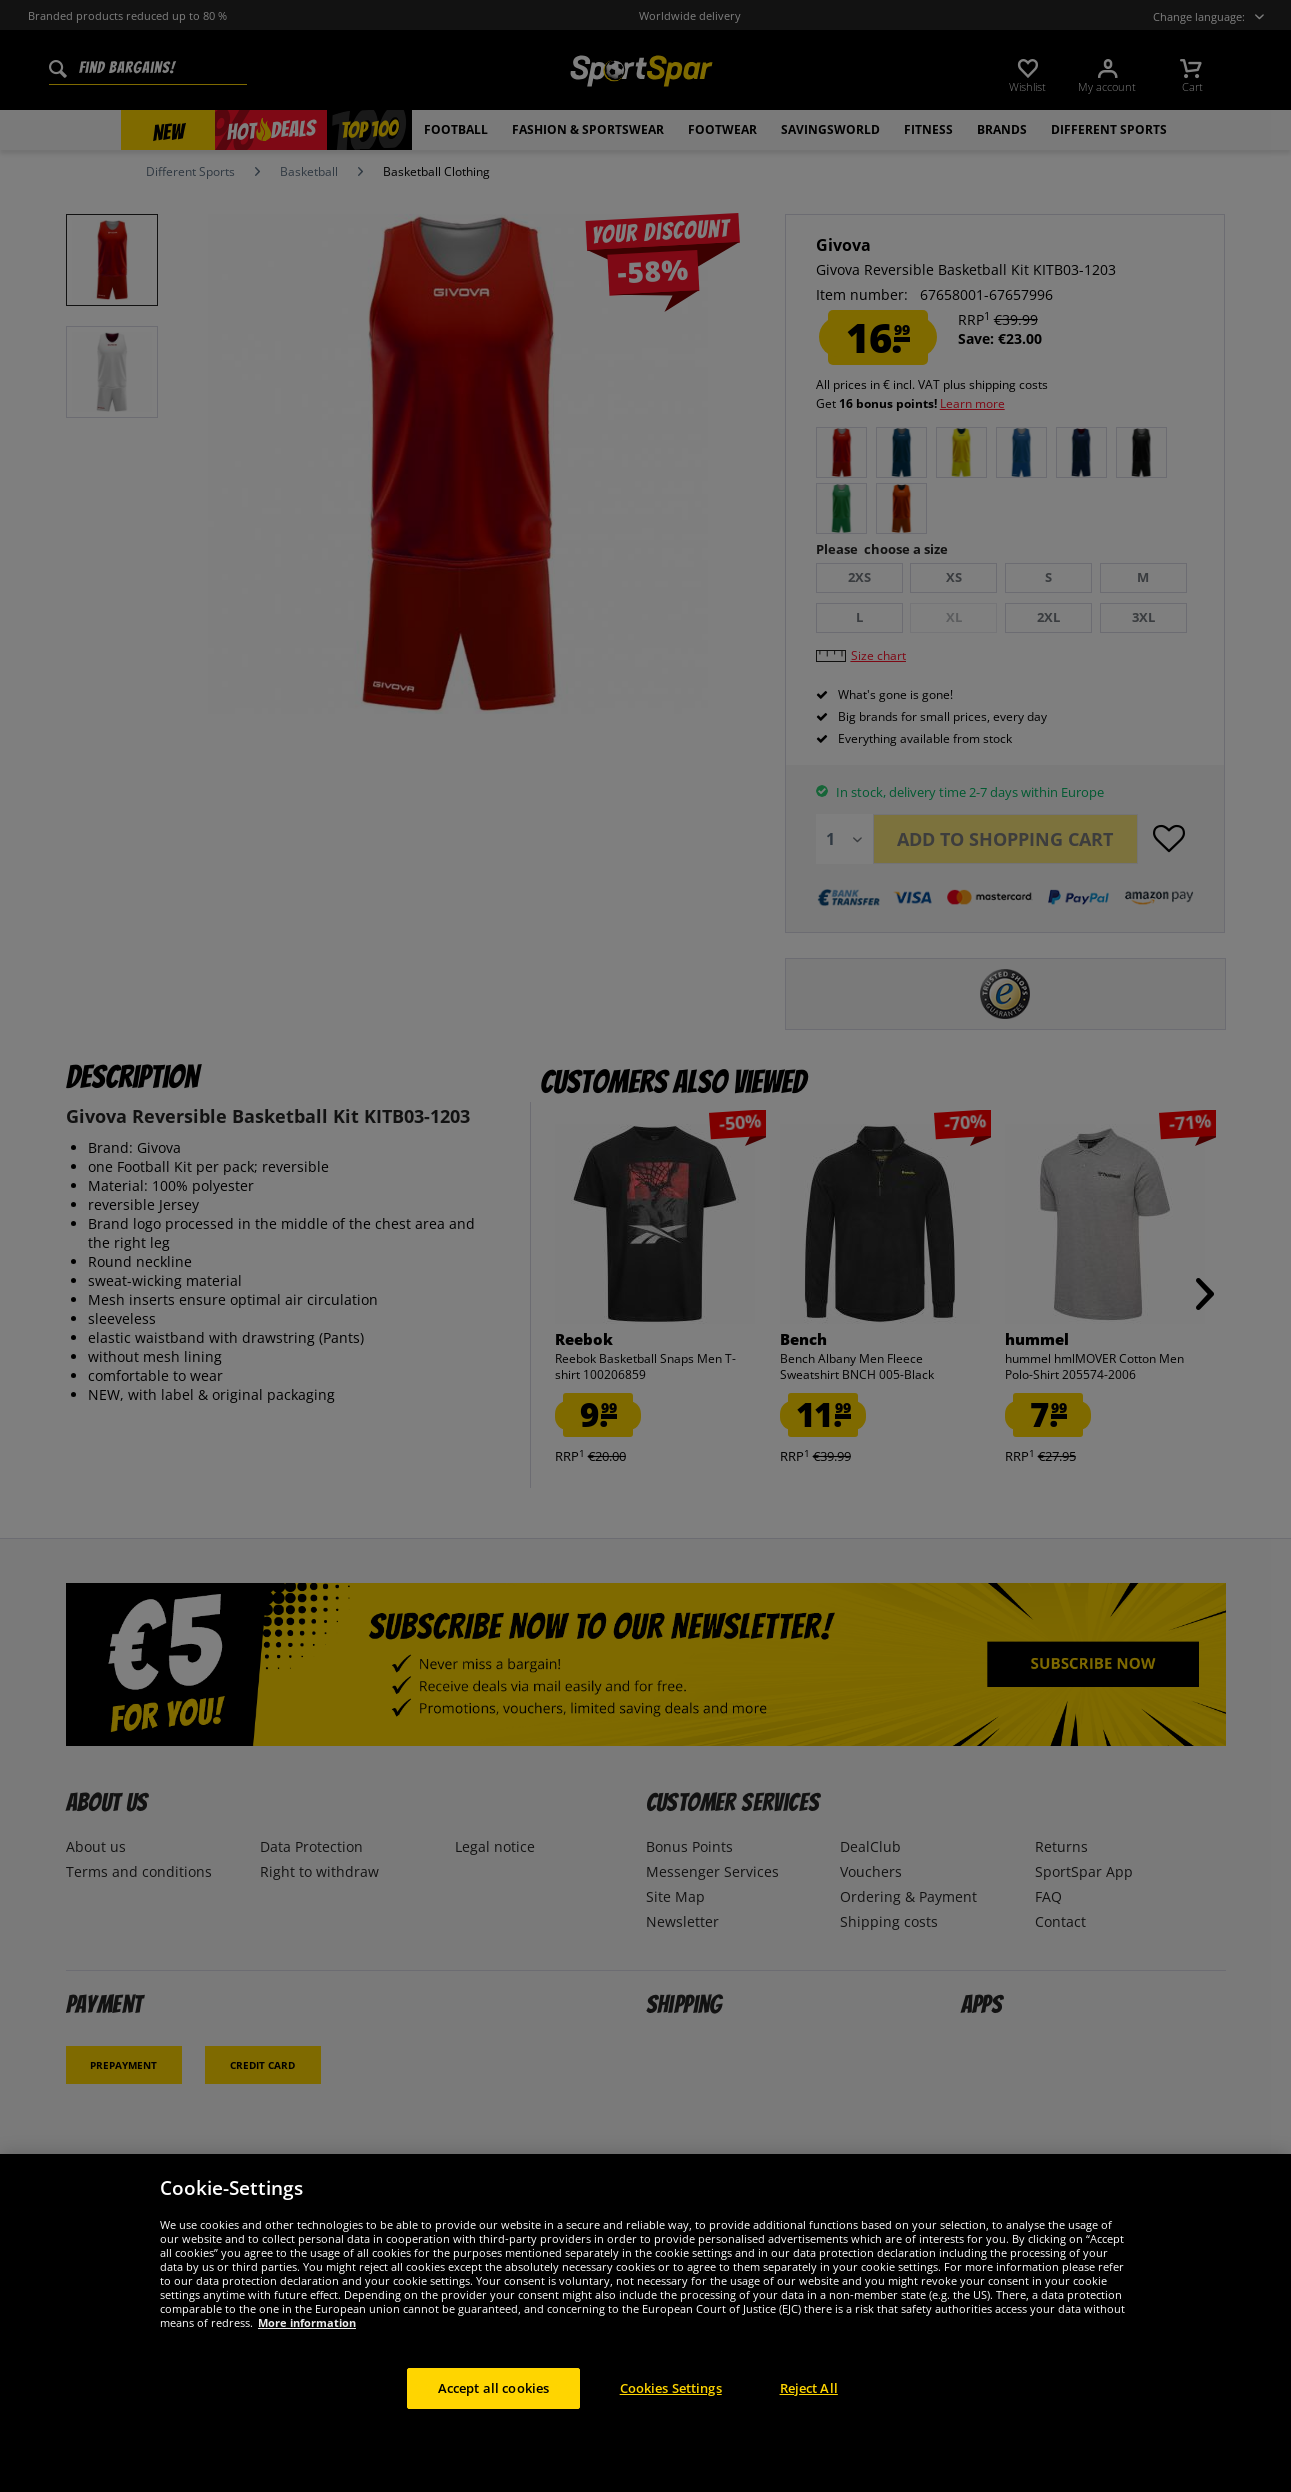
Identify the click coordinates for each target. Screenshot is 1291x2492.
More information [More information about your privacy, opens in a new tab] (307, 2348)
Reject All (809, 2414)
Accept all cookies (493, 2414)
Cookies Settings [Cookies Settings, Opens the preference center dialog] (671, 2414)
